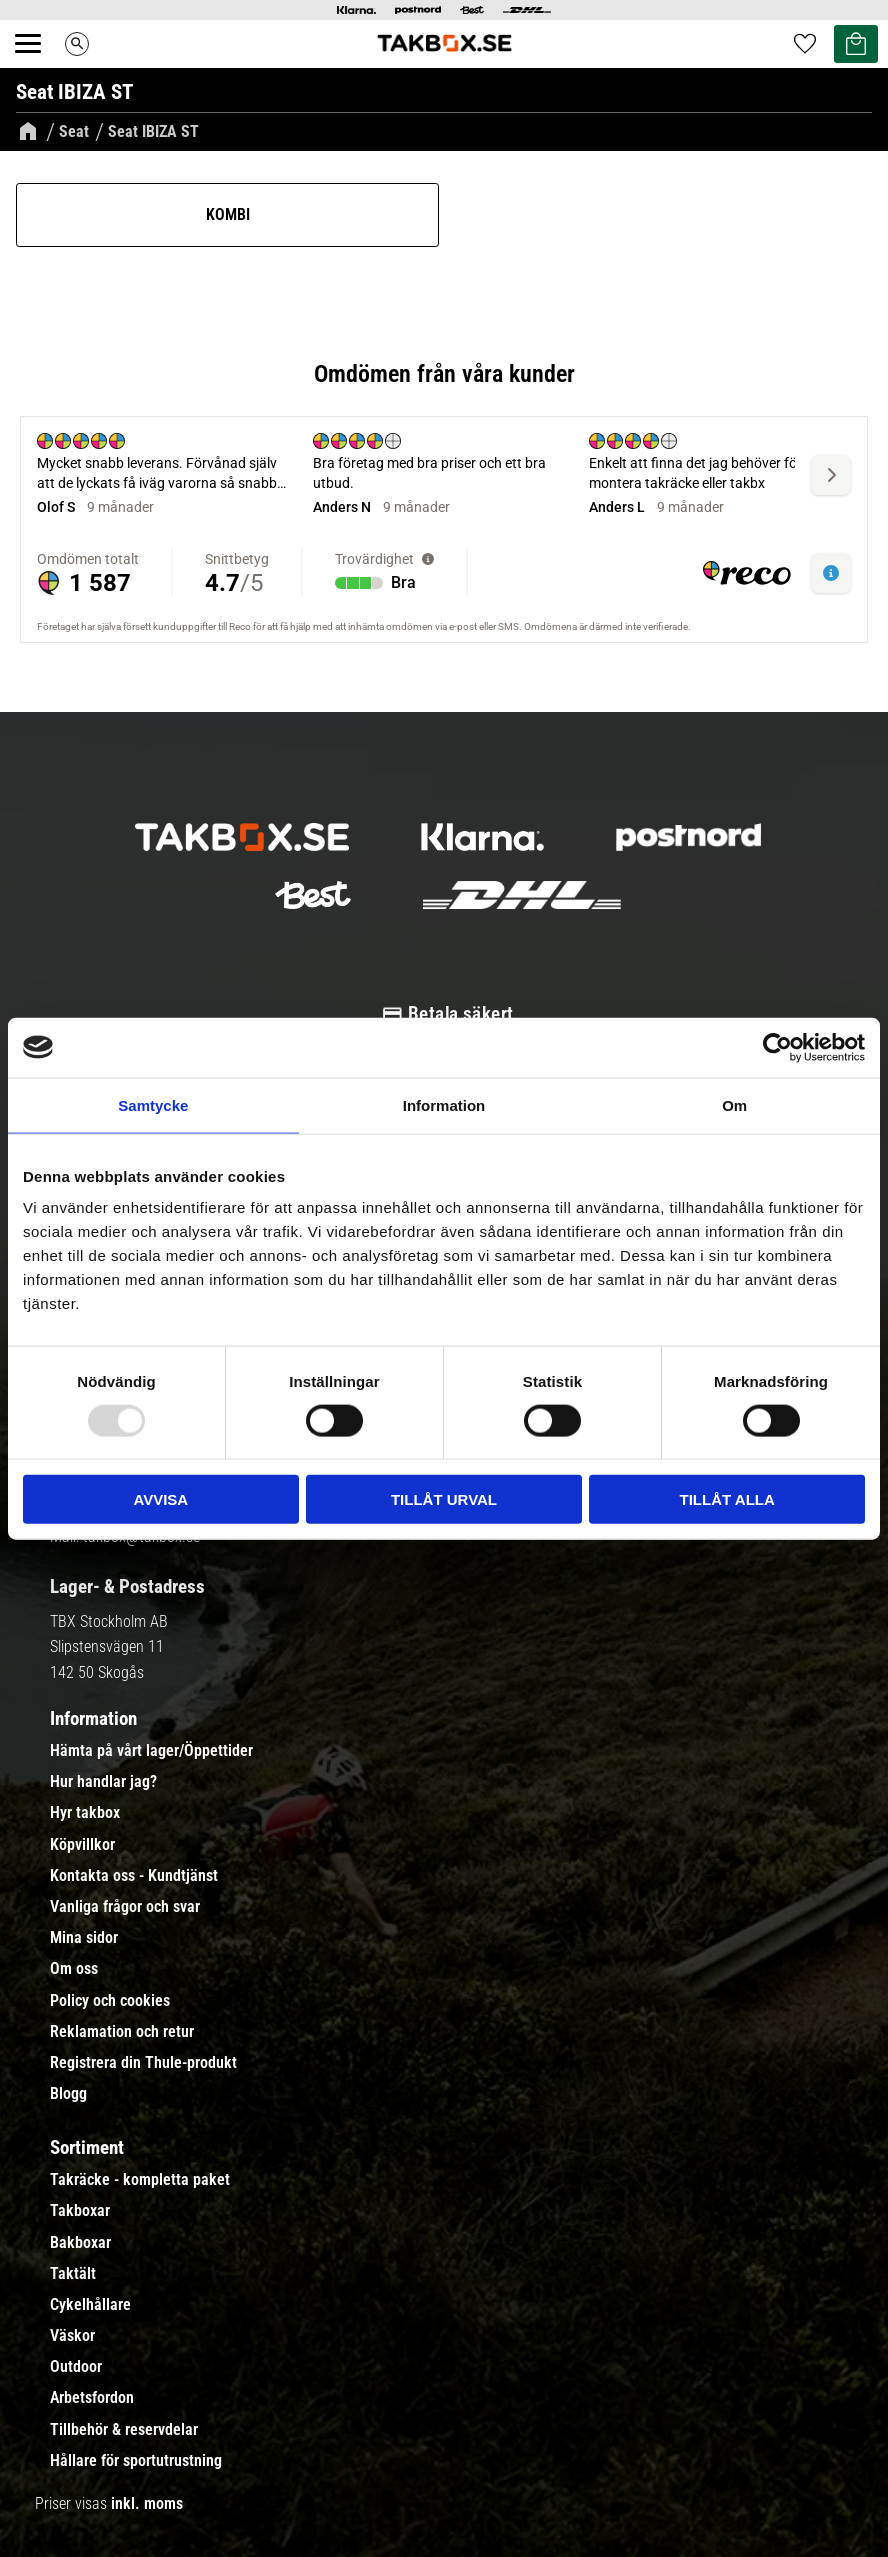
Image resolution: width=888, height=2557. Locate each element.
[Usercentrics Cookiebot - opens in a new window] (777, 1047)
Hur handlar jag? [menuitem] (103, 1782)
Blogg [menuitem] (68, 2094)
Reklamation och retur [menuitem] (122, 2032)
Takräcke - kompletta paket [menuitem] (140, 2180)
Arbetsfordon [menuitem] (92, 2398)
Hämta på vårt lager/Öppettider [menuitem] (151, 1751)
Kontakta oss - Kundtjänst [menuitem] (134, 1876)
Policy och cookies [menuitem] (110, 2001)
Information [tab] (444, 1104)
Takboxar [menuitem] (80, 2211)
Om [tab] (734, 1104)
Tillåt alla (727, 1499)
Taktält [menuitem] (73, 2274)
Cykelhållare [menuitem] (90, 2305)
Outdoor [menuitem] (76, 2367)
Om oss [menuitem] (74, 1969)
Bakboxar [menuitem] (80, 2243)
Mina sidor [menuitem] (84, 1938)
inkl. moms (147, 2503)
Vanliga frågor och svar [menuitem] (125, 1907)
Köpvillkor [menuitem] (82, 1845)
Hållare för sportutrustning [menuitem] (136, 2461)
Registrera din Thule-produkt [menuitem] (143, 2063)
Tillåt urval (444, 1499)
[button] (39, 66)
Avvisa (160, 1499)
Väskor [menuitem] (72, 2336)
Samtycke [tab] (153, 1104)
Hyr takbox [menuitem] (85, 1813)
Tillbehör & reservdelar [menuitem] (124, 2430)
